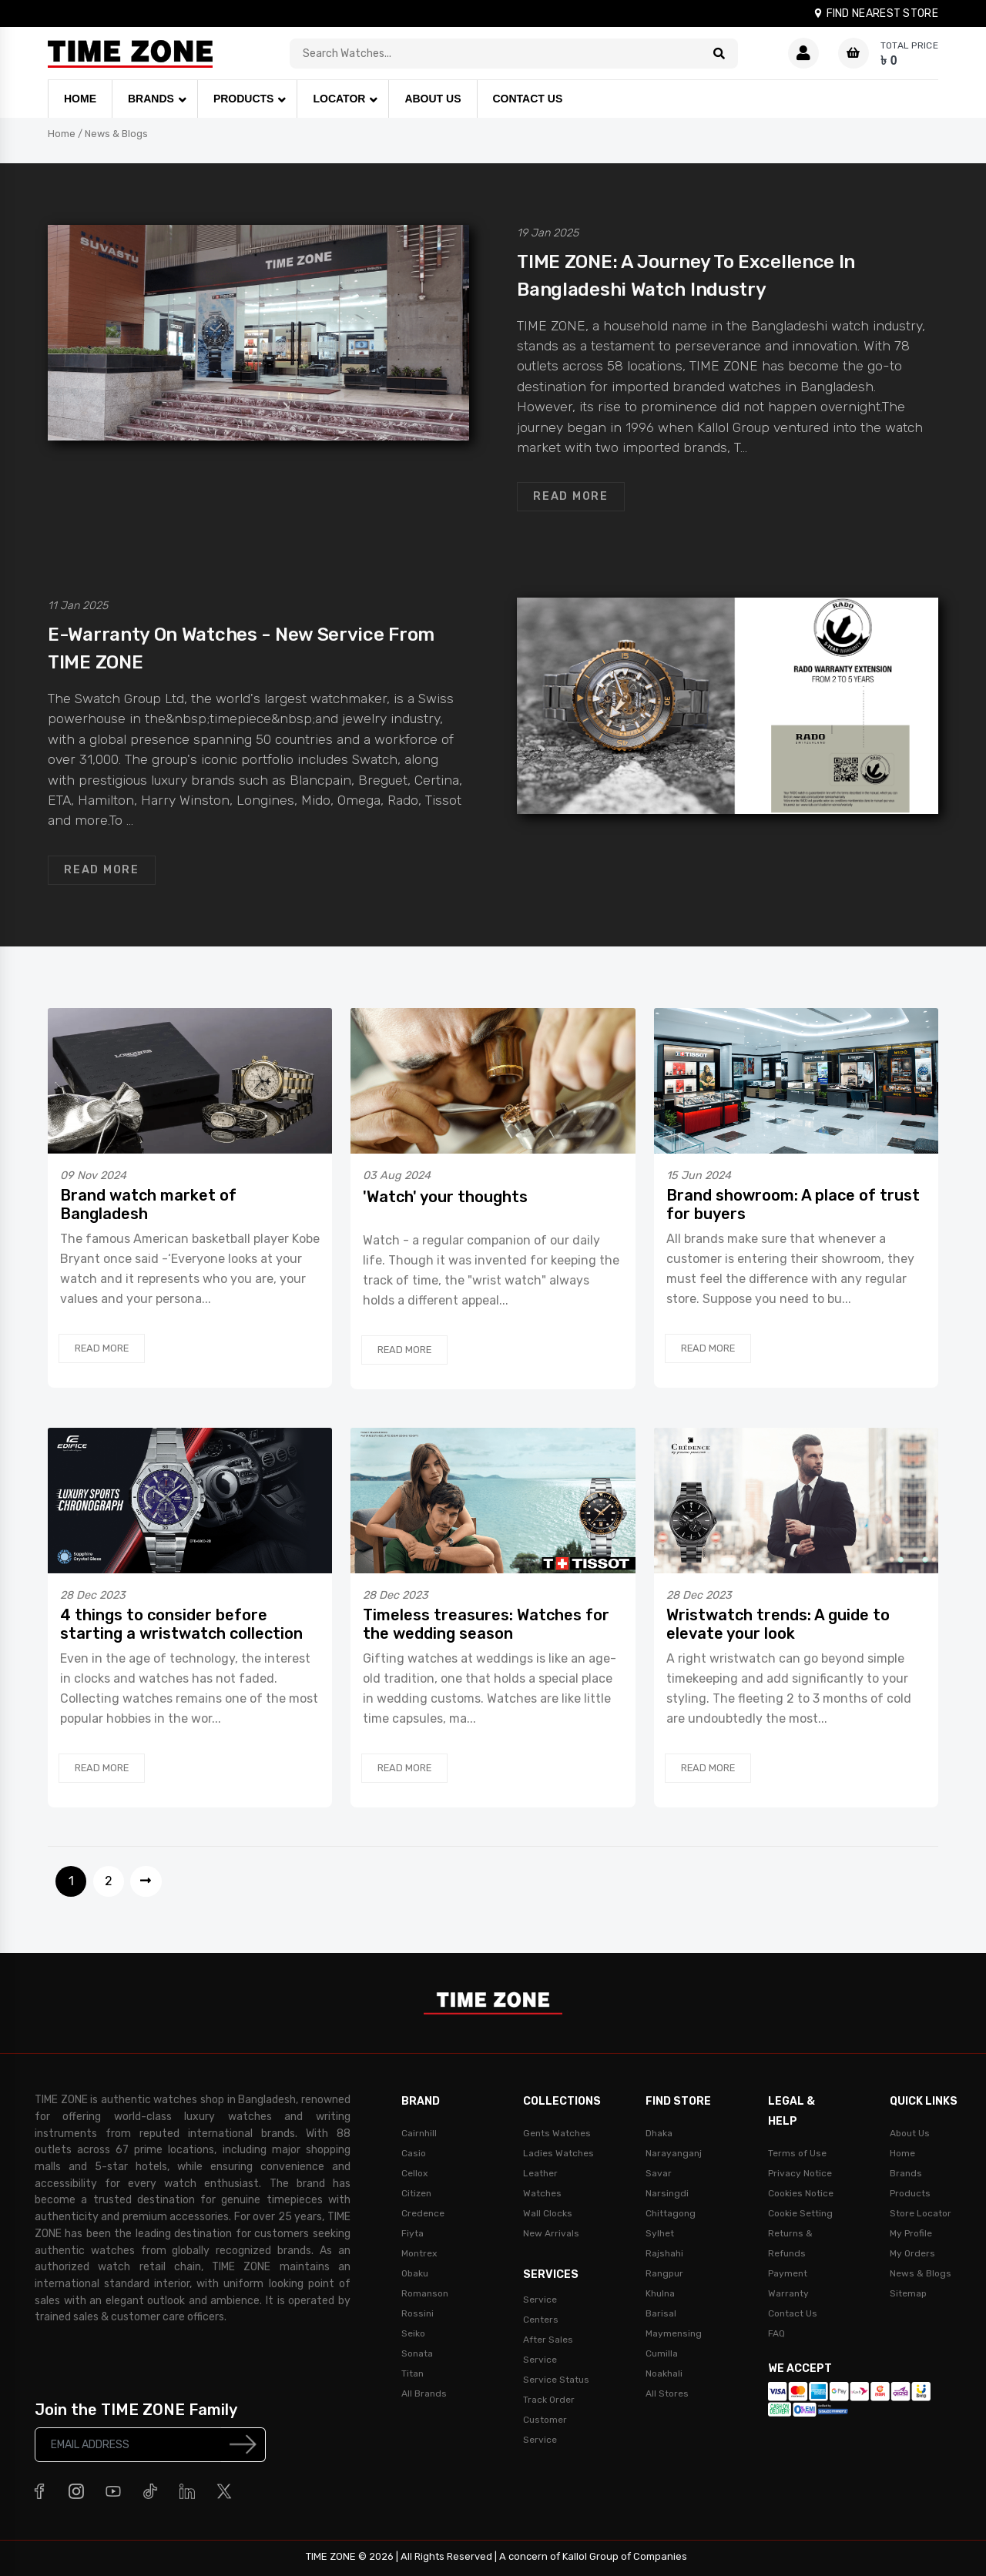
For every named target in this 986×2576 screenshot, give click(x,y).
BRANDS (151, 98)
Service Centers (540, 2309)
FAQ (776, 2333)
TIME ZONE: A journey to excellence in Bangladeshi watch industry (686, 275)
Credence (422, 2213)
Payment (787, 2273)
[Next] (146, 1881)
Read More (571, 496)
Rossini (417, 2313)
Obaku (414, 2273)
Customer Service (545, 2429)
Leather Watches (542, 2183)
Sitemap (908, 2293)
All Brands (424, 2393)
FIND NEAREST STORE (875, 13)
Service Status (556, 2379)
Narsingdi (667, 2193)
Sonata (417, 2353)
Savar (659, 2173)
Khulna (660, 2293)
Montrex (419, 2253)
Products (910, 2193)
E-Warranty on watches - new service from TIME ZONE (241, 648)
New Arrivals (551, 2233)
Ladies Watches (558, 2153)
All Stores (667, 2393)
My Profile (911, 2233)
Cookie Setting (800, 2213)
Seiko (413, 2333)
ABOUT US (432, 98)
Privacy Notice (800, 2173)
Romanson (424, 2293)
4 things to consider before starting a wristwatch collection (181, 1624)
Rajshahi (664, 2253)
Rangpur (664, 2273)
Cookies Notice (800, 2193)
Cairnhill (419, 2133)
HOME (80, 98)
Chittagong (671, 2213)
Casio (413, 2153)
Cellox (414, 2173)
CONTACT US (528, 98)
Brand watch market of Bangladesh (148, 1204)
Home (61, 133)
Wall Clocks (547, 2213)
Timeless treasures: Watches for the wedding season (486, 1624)
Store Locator (920, 2213)
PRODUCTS (243, 98)
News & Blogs (116, 133)
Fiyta (412, 2233)
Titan (412, 2373)
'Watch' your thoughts (445, 1197)
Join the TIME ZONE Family (136, 2409)
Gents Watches (557, 2133)
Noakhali (664, 2373)
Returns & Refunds (790, 2243)
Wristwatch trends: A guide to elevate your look (778, 1624)
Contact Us (792, 2313)
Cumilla (662, 2353)
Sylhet (660, 2233)
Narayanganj (674, 2153)
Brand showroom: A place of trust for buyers (793, 1204)
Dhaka (659, 2133)
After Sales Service (548, 2349)
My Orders (912, 2253)
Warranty (788, 2293)
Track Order (549, 2399)
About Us (910, 2133)
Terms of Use (797, 2153)
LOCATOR (339, 98)
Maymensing (674, 2333)
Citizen (416, 2193)
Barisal (661, 2313)
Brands (906, 2173)
